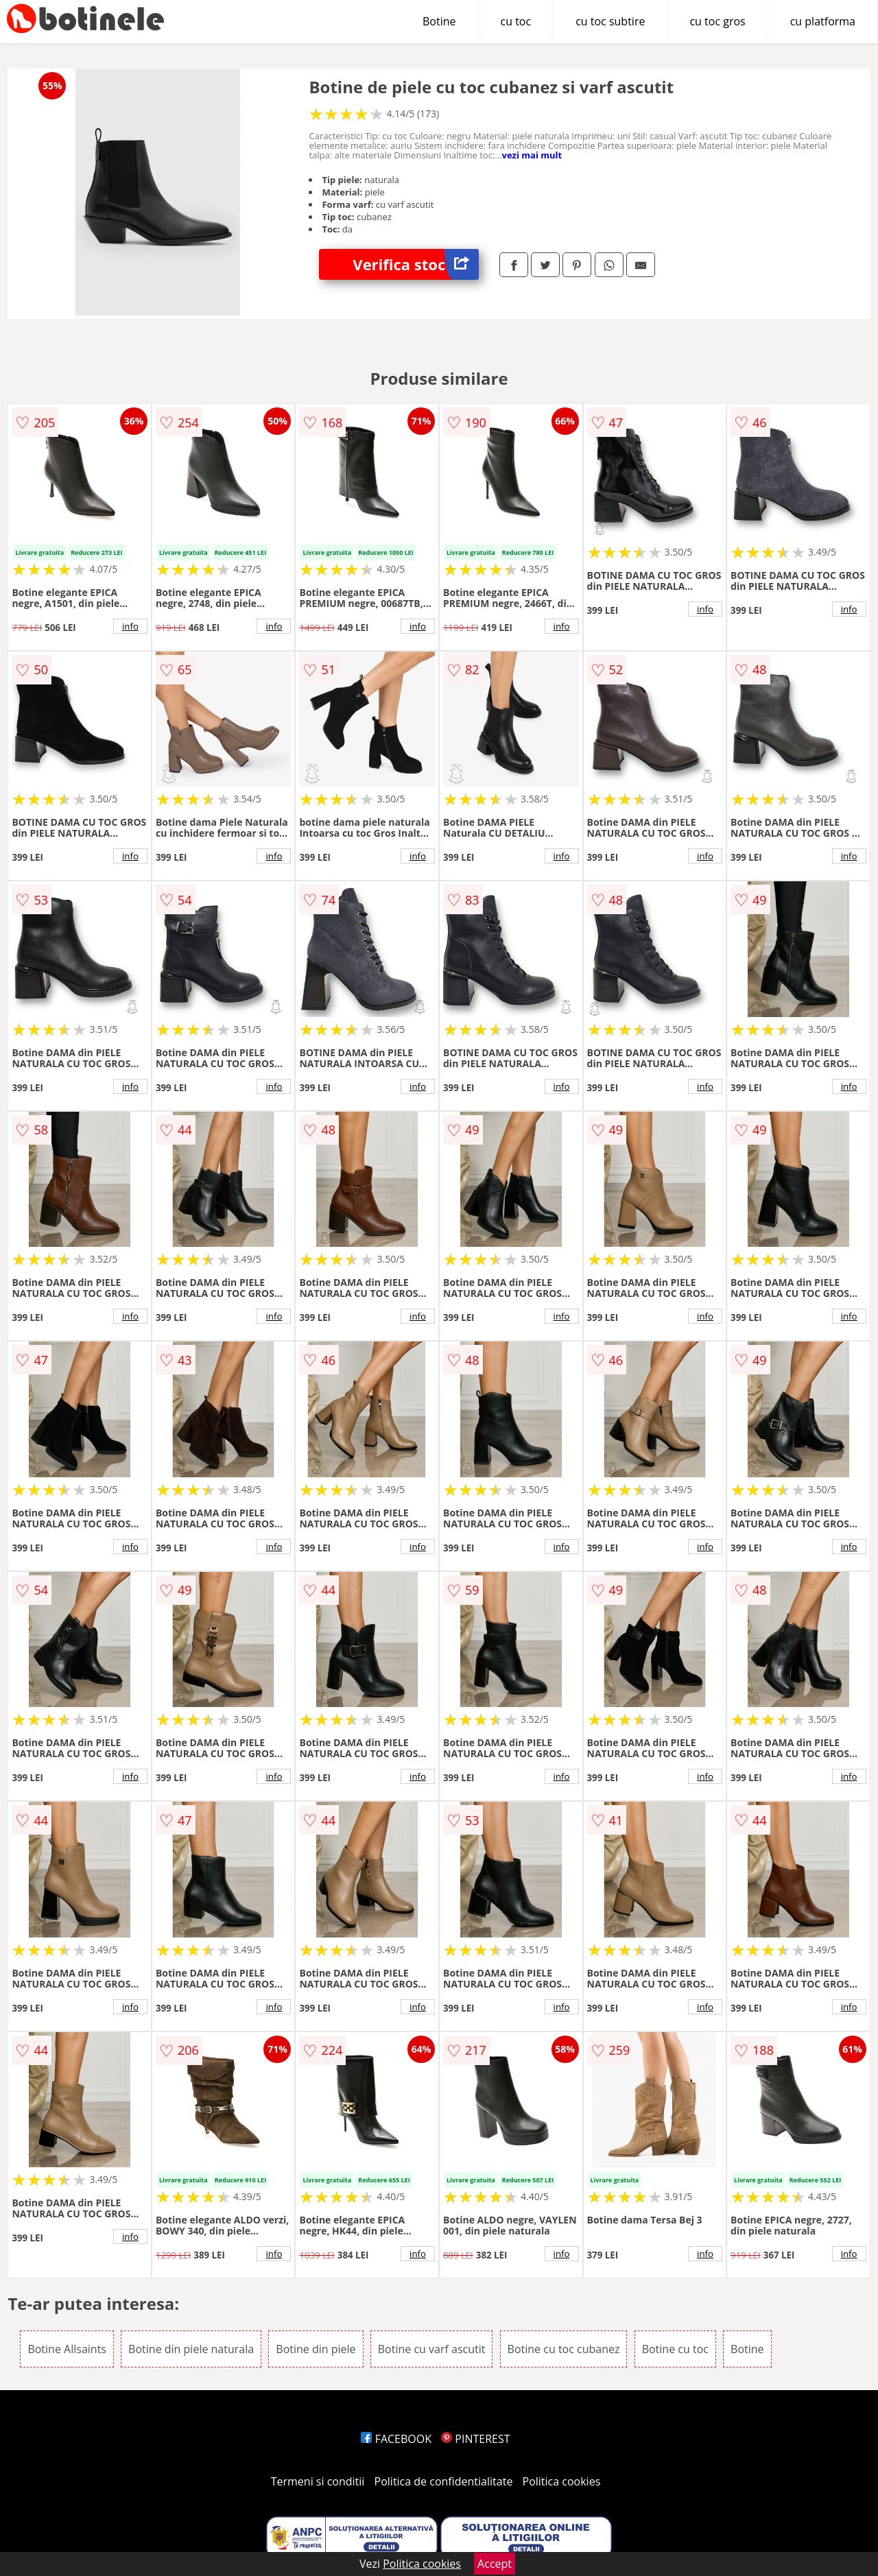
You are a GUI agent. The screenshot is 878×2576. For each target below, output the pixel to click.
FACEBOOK (396, 2438)
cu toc (516, 21)
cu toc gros (717, 21)
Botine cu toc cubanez (564, 2349)
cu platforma (822, 21)
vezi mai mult (532, 155)
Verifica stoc (416, 264)
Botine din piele (315, 2349)
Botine (439, 21)
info (130, 626)
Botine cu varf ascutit (432, 2349)
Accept (494, 2563)
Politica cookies (562, 2481)
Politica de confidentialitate (444, 2481)
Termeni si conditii (318, 2481)
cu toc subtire (610, 21)
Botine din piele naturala (191, 2349)
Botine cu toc (675, 2349)
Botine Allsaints (66, 2349)
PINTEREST (475, 2438)
